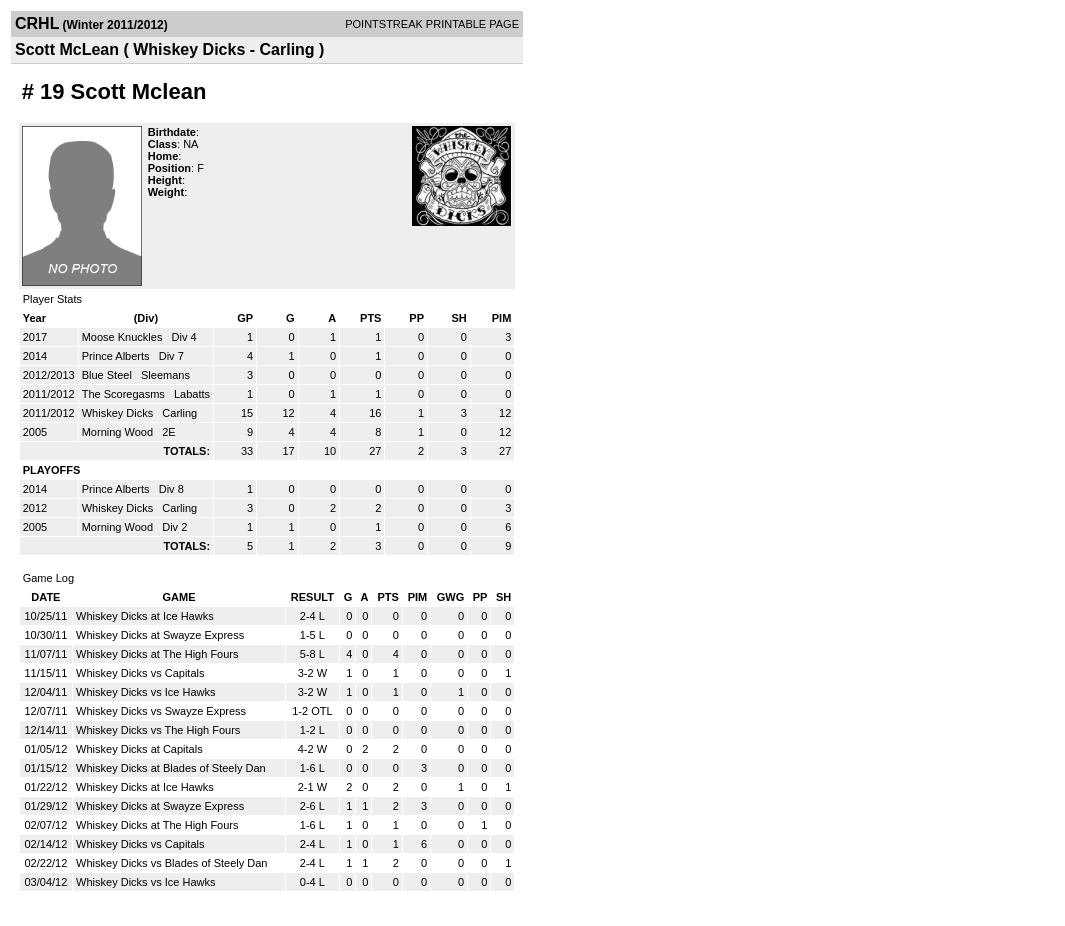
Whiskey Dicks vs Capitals (140, 673)
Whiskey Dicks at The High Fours (157, 654)
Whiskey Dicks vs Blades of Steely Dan (171, 863)
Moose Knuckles (124, 337)
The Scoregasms (125, 394)
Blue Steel (108, 375)
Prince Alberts (117, 356)
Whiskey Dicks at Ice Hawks (145, 616)
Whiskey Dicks (119, 413)
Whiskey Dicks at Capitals (139, 749)
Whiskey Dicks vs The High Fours (158, 730)
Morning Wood (119, 432)
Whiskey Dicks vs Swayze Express (161, 711)
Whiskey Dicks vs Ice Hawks (145, 692)
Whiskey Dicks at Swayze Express (160, 635)
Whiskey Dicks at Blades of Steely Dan (171, 768)
